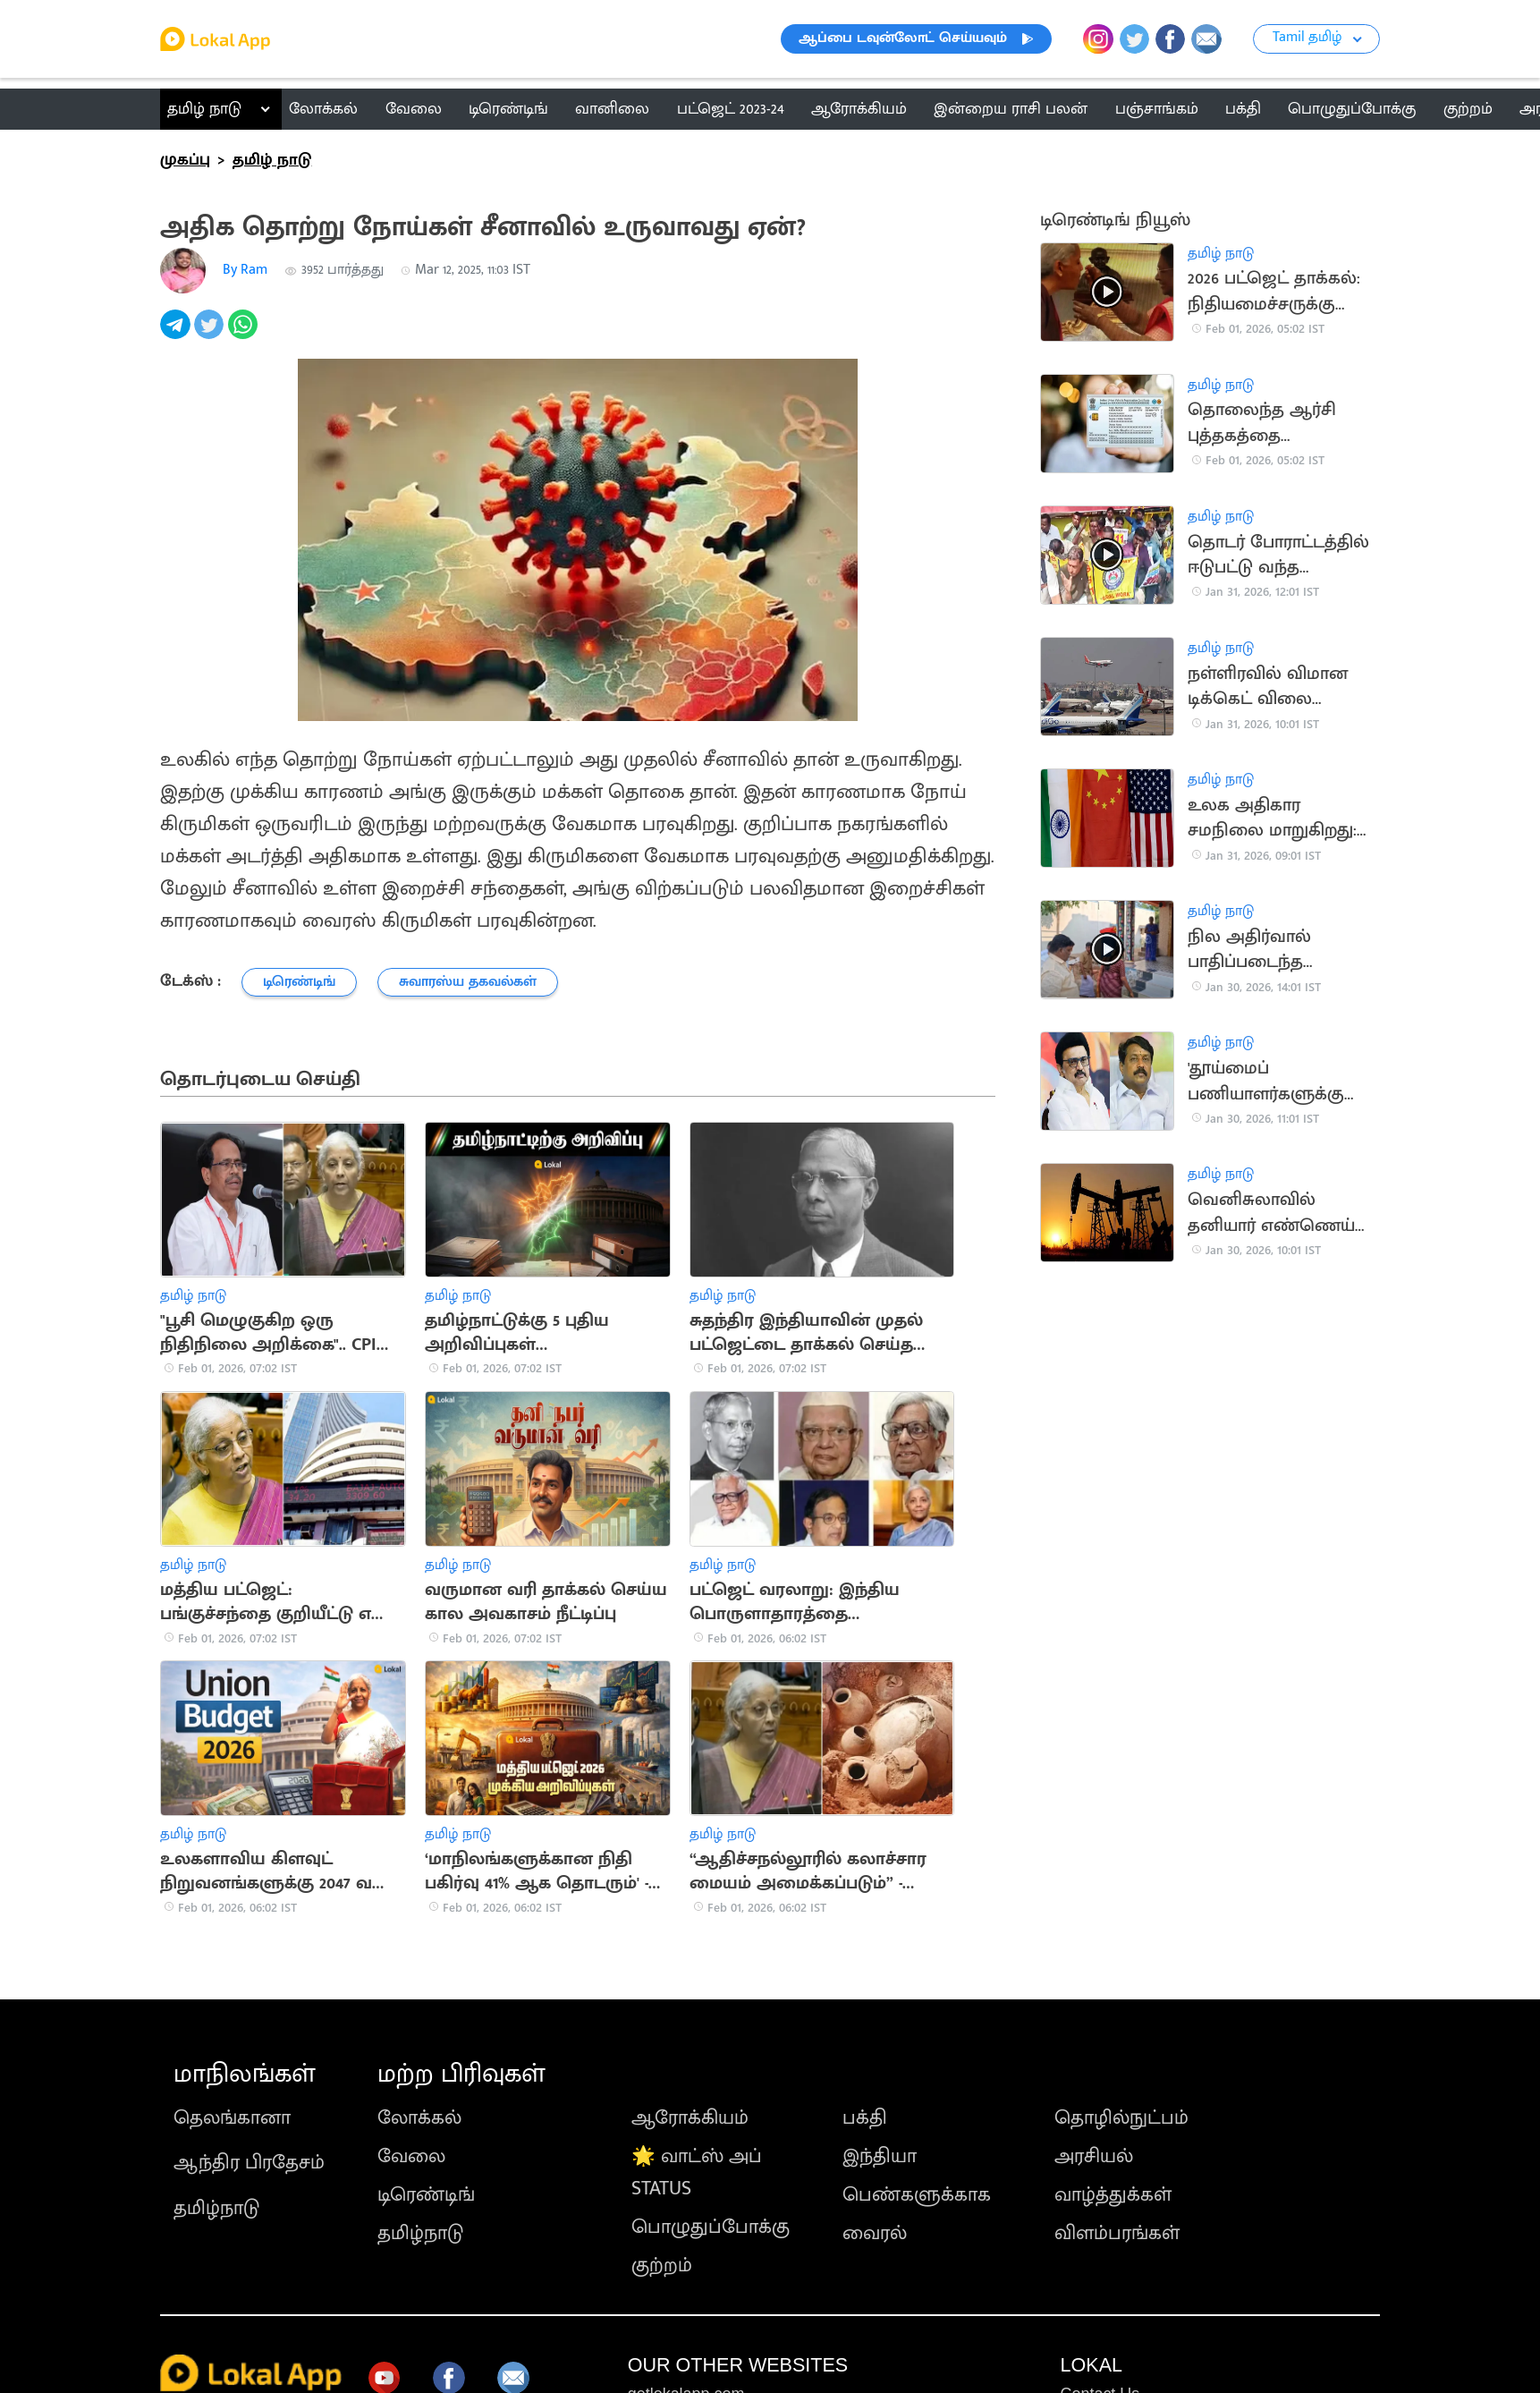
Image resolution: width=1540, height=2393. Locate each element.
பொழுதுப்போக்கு (710, 2227)
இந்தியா (879, 2156)
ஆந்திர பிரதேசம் (249, 2162)
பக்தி (864, 2118)
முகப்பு (185, 160)
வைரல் (874, 2233)
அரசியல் (1093, 2156)
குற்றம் (661, 2265)
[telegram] (177, 334)
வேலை (411, 2156)
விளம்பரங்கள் (1117, 2233)
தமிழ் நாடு (204, 109)
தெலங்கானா (232, 2118)
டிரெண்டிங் (426, 2195)
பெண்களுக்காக (916, 2195)
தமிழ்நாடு (216, 2208)
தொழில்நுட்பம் (1121, 2118)
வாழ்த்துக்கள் (1113, 2195)
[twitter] (211, 334)
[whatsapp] (245, 334)
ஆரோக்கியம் (690, 2118)
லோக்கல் (419, 2118)
